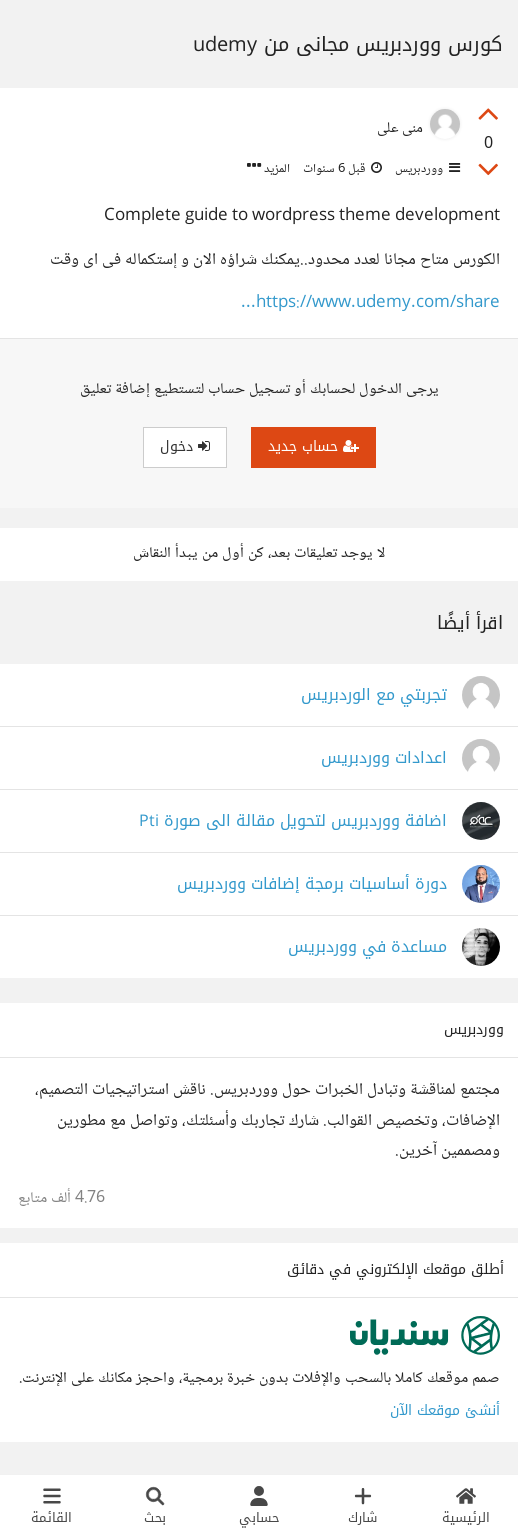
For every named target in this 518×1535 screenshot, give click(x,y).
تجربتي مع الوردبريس (374, 695)
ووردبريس (426, 169)
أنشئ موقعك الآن (445, 1410)
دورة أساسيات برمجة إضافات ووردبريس (312, 884)
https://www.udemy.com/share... (370, 303)
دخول (185, 446)
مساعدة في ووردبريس (367, 947)
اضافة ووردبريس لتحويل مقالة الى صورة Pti (293, 821)
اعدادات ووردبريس (384, 758)
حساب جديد (313, 446)
